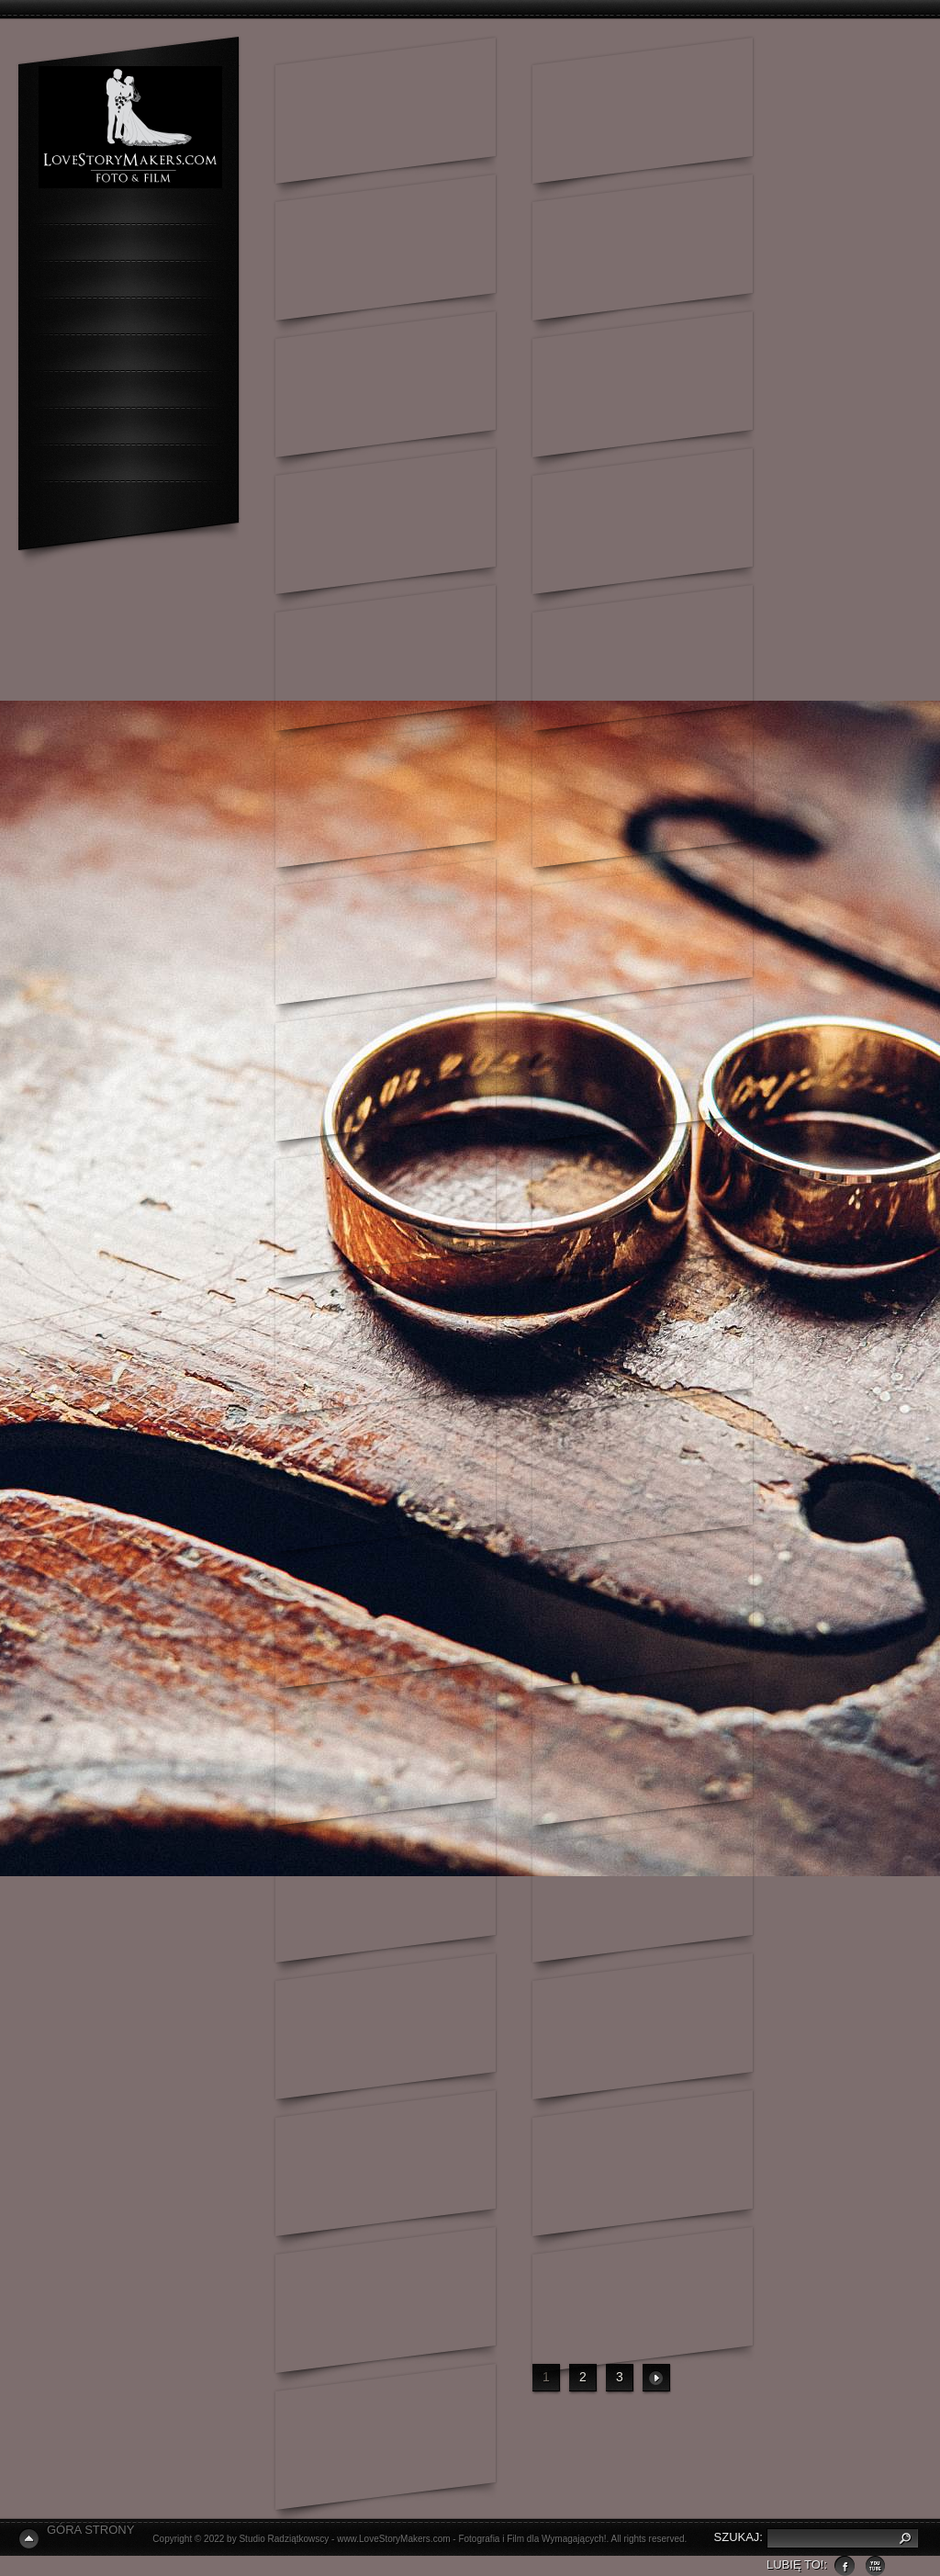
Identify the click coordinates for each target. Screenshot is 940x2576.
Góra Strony (90, 2530)
